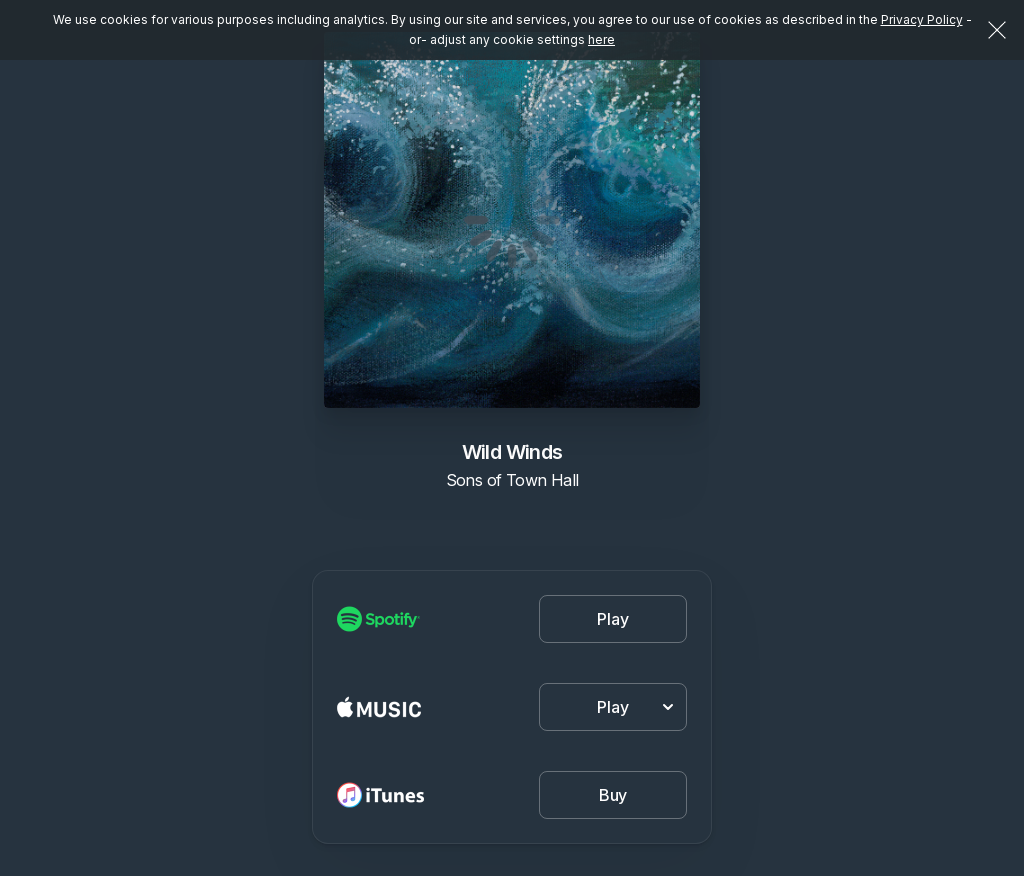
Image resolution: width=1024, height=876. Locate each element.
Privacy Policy (922, 19)
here (601, 39)
